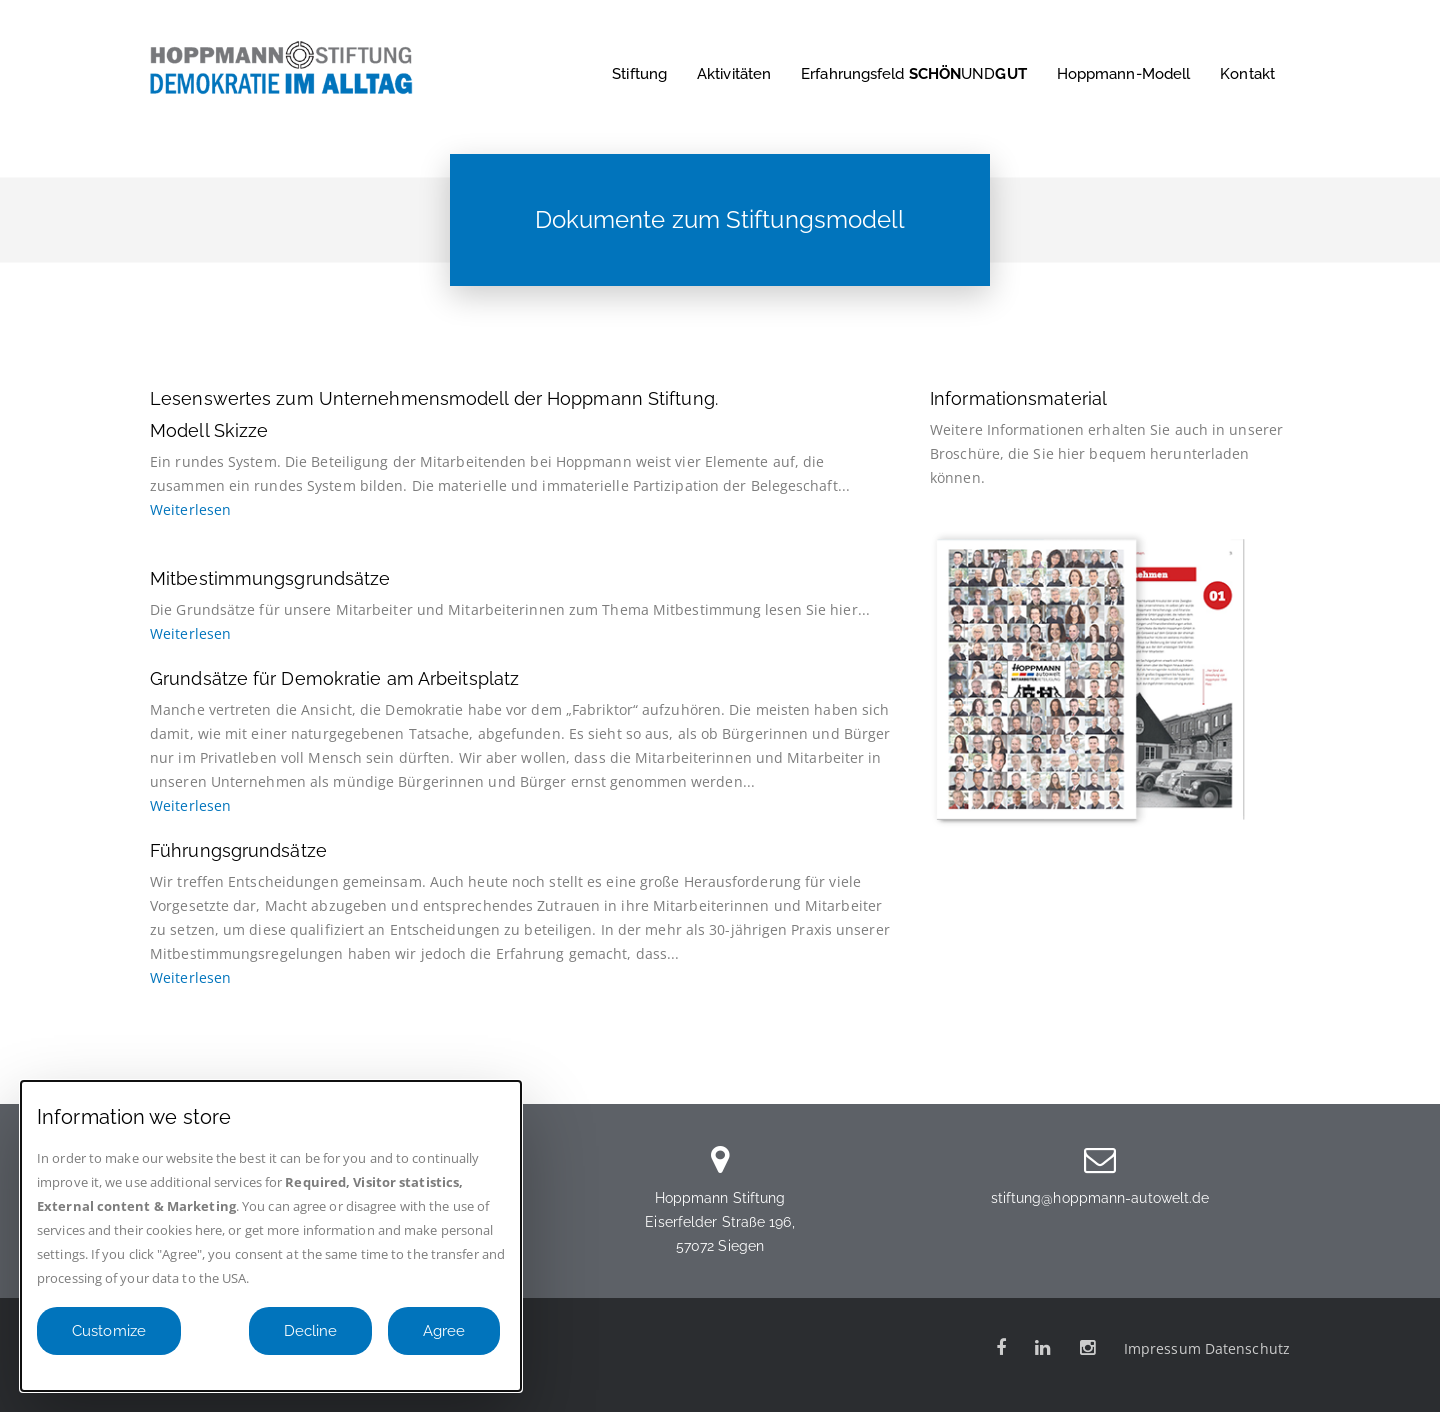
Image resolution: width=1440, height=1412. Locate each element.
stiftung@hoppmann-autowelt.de (1100, 1198)
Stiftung (639, 74)
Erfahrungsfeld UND (914, 74)
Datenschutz (1247, 1348)
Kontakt (1247, 74)
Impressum (1162, 1348)
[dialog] (271, 1236)
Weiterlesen (190, 509)
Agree (444, 1331)
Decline (310, 1331)
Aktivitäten (734, 74)
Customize (109, 1331)
